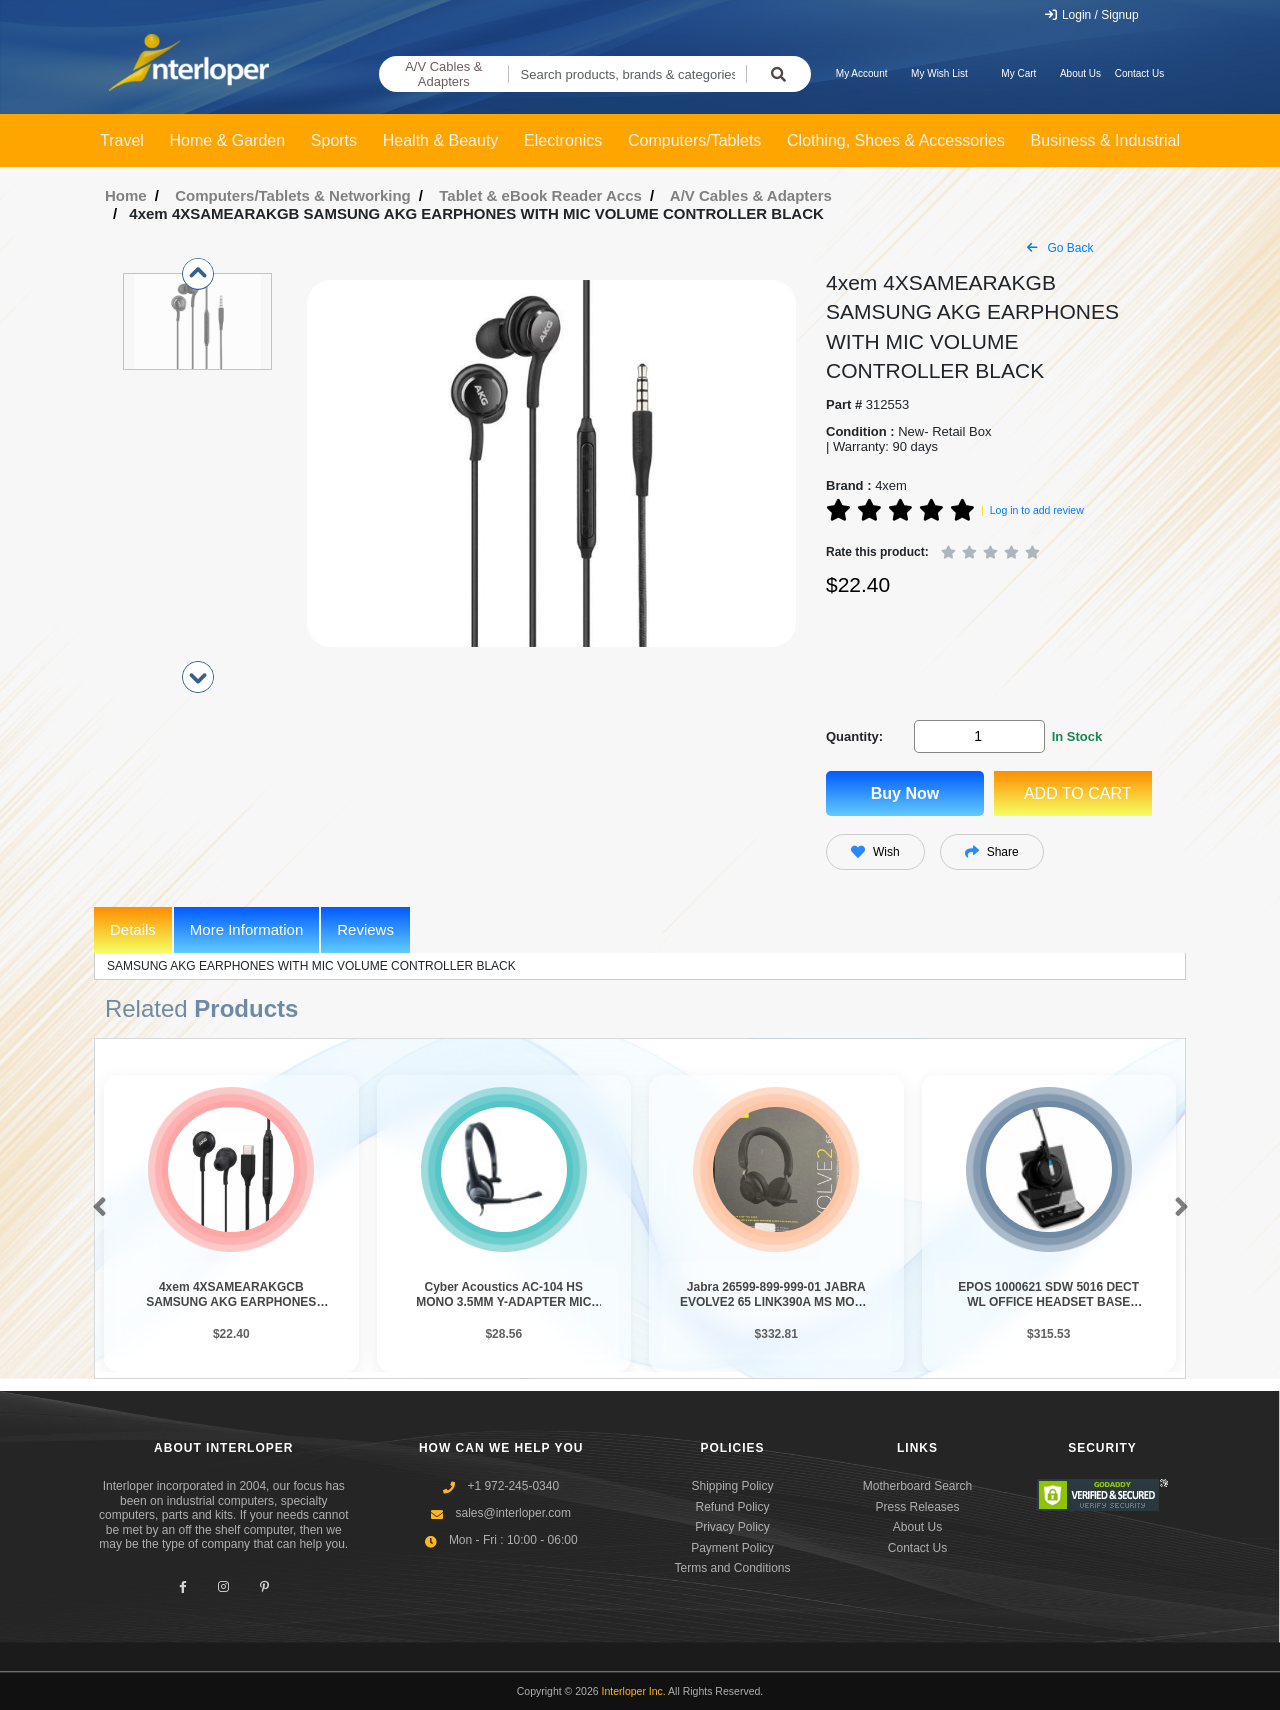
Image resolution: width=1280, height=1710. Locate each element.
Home (126, 195)
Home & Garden (228, 140)
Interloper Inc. (634, 1691)
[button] (95, 1208)
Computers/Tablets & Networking (293, 195)
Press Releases (917, 1507)
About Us (1080, 73)
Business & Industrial (1105, 140)
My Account (862, 73)
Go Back (1060, 248)
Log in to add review (1037, 510)
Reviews (365, 929)
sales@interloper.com (513, 1513)
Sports (334, 140)
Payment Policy (732, 1548)
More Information (246, 929)
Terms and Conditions (732, 1568)
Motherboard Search (917, 1486)
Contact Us (1139, 73)
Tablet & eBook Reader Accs (540, 195)
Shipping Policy (732, 1486)
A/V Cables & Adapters (443, 74)
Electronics (563, 140)
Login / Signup (1091, 15)
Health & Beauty (441, 140)
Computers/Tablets (694, 140)
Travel (122, 140)
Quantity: (854, 736)
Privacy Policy (732, 1527)
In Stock (1077, 736)
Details (133, 929)
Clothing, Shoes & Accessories (896, 140)
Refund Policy (732, 1507)
